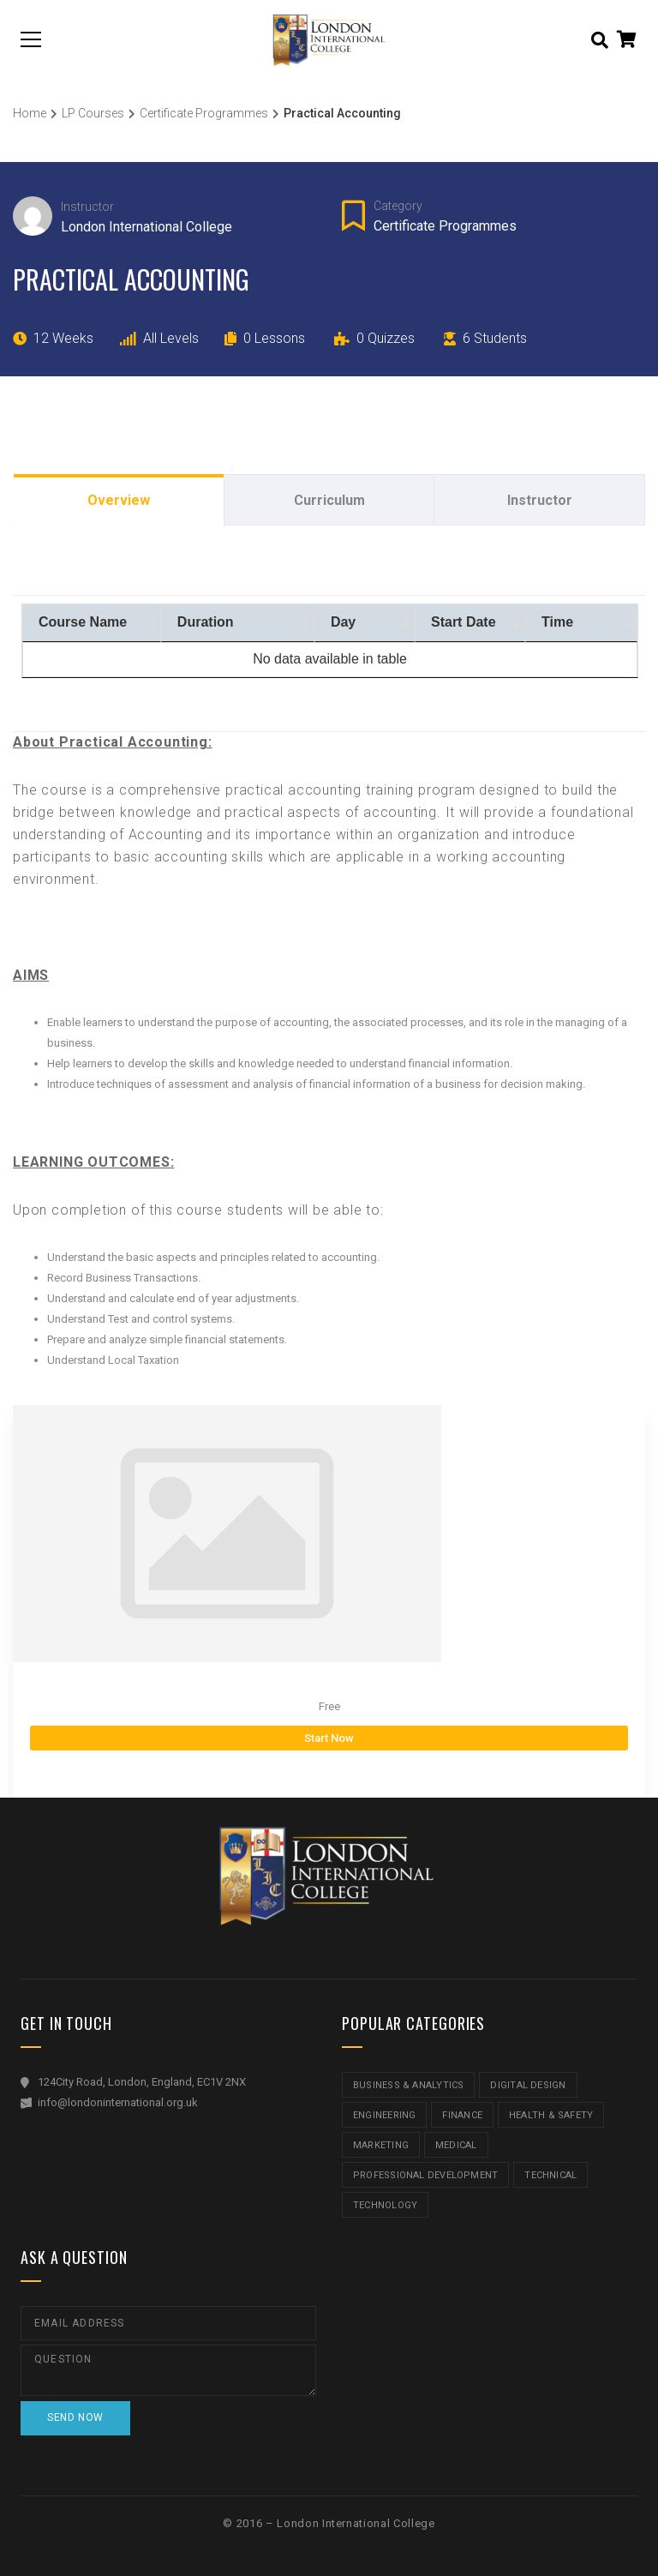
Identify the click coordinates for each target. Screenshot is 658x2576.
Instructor (87, 206)
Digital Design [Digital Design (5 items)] (527, 2085)
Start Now (329, 1738)
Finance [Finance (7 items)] (462, 2115)
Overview (118, 500)
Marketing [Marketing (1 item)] (381, 2145)
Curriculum (329, 500)
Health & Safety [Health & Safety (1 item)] (551, 2115)
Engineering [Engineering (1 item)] (384, 2115)
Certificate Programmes (445, 226)
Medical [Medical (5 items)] (456, 2145)
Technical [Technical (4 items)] (550, 2175)
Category (398, 206)
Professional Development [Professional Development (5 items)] (425, 2175)
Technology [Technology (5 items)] (385, 2205)
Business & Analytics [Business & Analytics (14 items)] (408, 2085)
